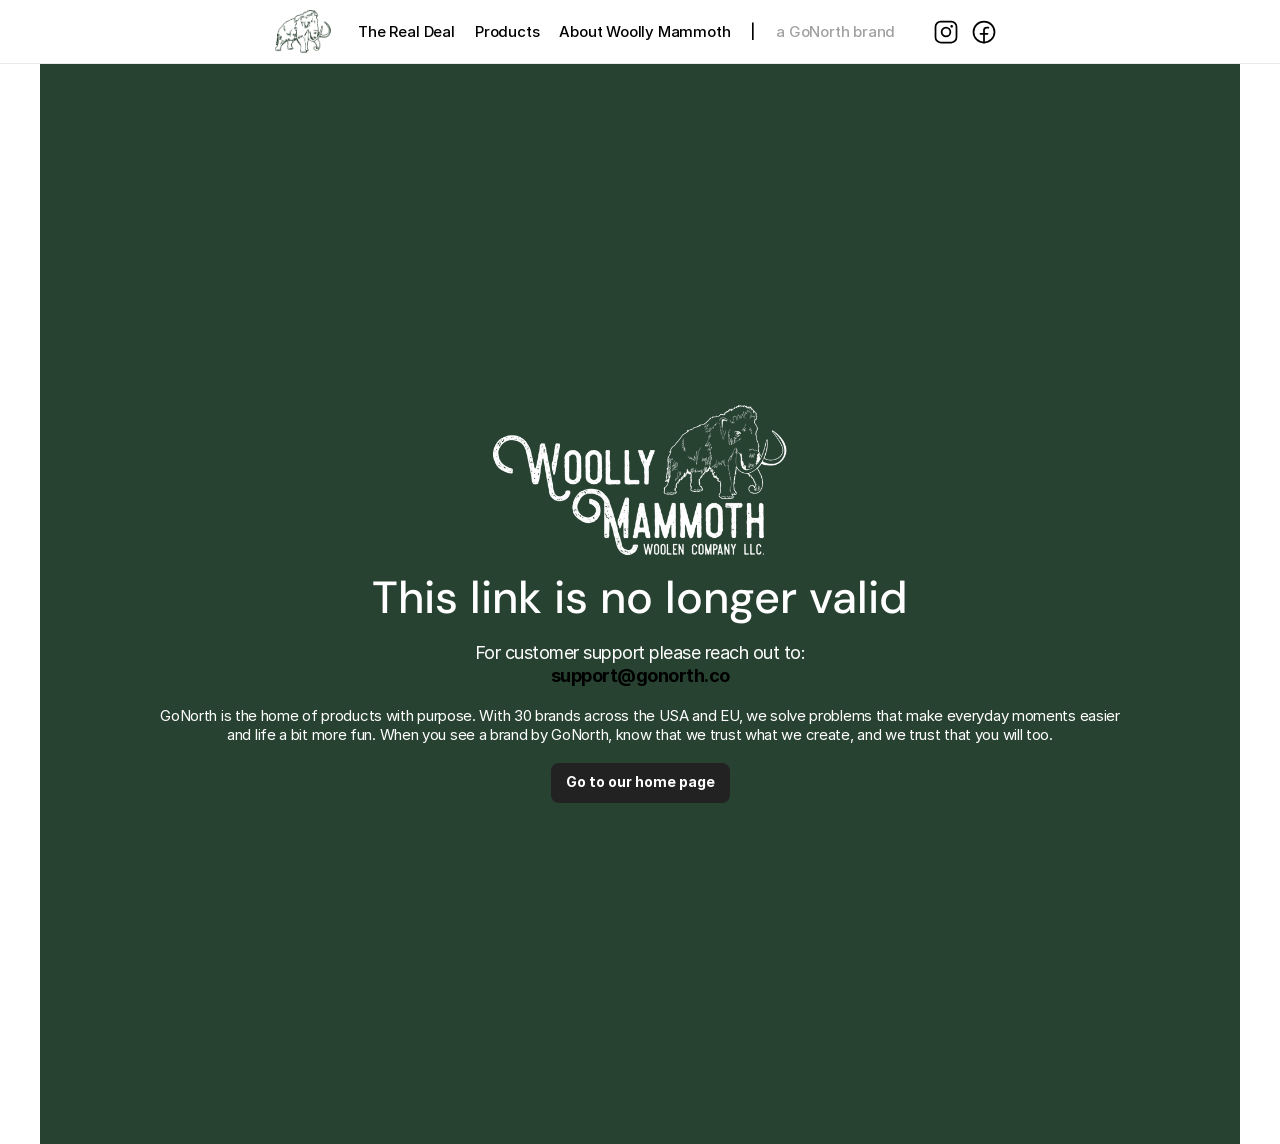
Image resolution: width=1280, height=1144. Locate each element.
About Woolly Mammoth (644, 31)
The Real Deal (406, 31)
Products (507, 31)
